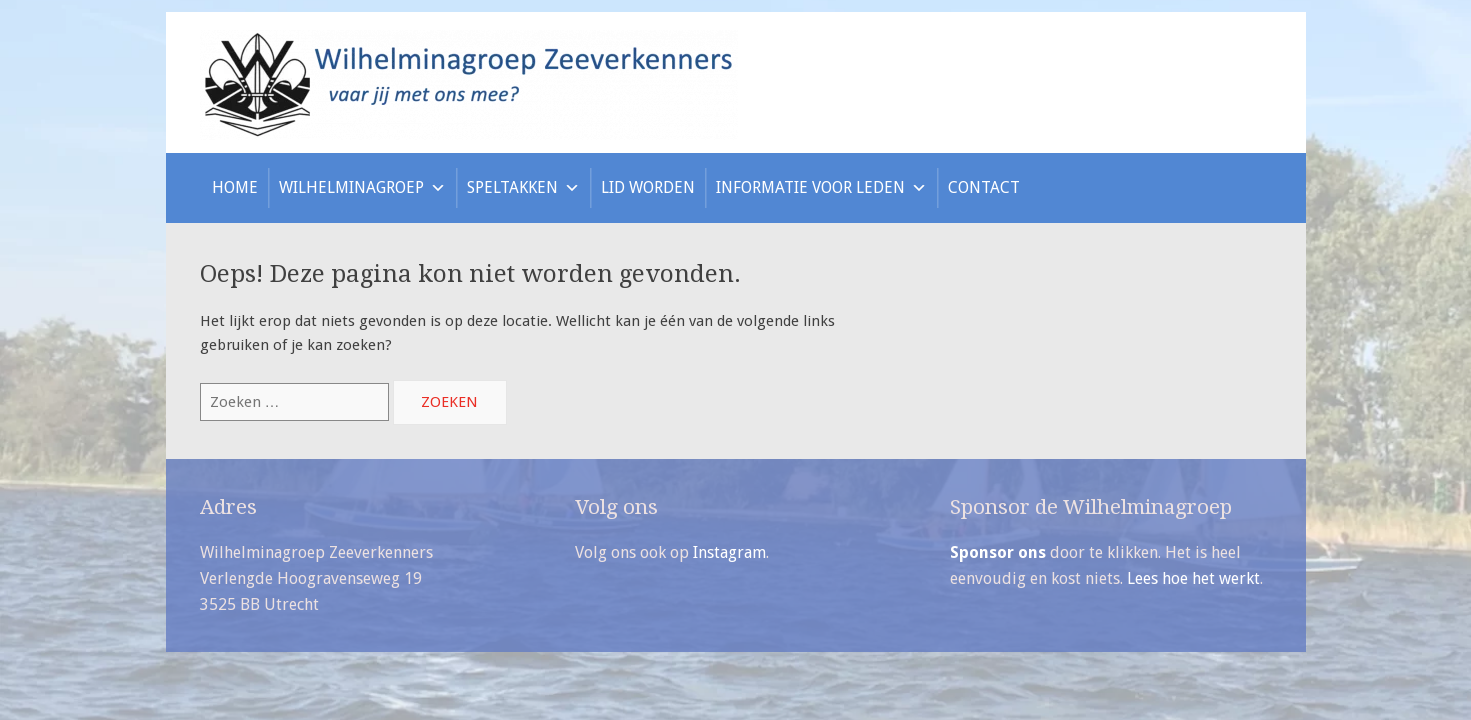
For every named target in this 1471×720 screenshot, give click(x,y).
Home (235, 187)
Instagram (729, 552)
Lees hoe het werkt (1193, 578)
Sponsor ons (998, 552)
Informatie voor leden (821, 187)
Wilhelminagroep (362, 187)
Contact (984, 187)
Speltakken (523, 187)
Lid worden (648, 187)
